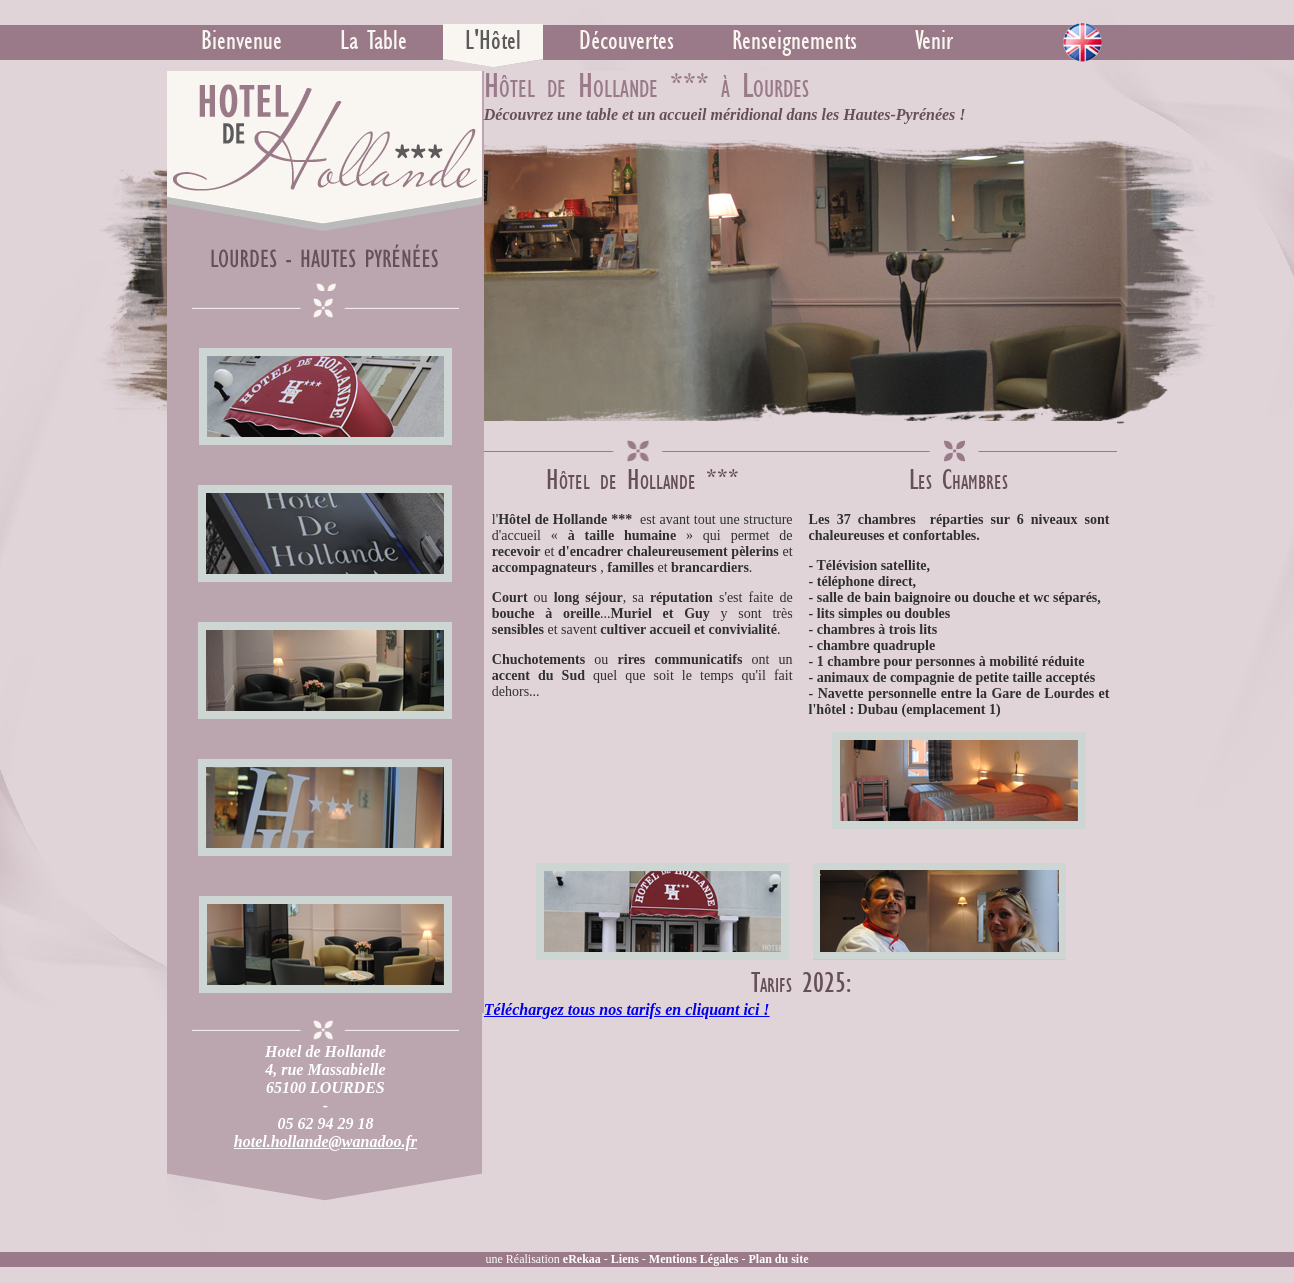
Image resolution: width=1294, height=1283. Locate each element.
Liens (625, 1259)
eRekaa (582, 1259)
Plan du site (779, 1259)
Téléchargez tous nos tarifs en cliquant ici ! (627, 1009)
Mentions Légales (694, 1259)
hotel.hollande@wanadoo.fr (325, 1141)
